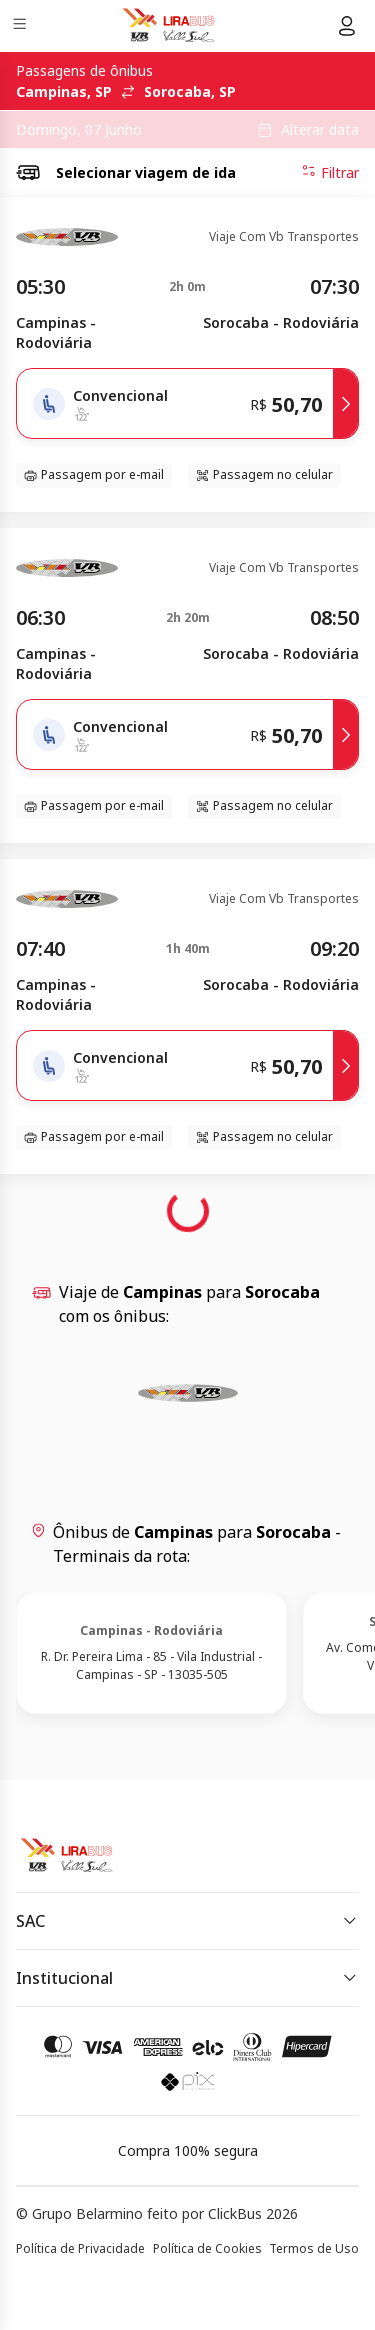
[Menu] (21, 26)
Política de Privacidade (80, 2248)
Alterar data (320, 130)
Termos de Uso (314, 2248)
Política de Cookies (207, 2248)
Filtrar (330, 172)
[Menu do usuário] (347, 26)
